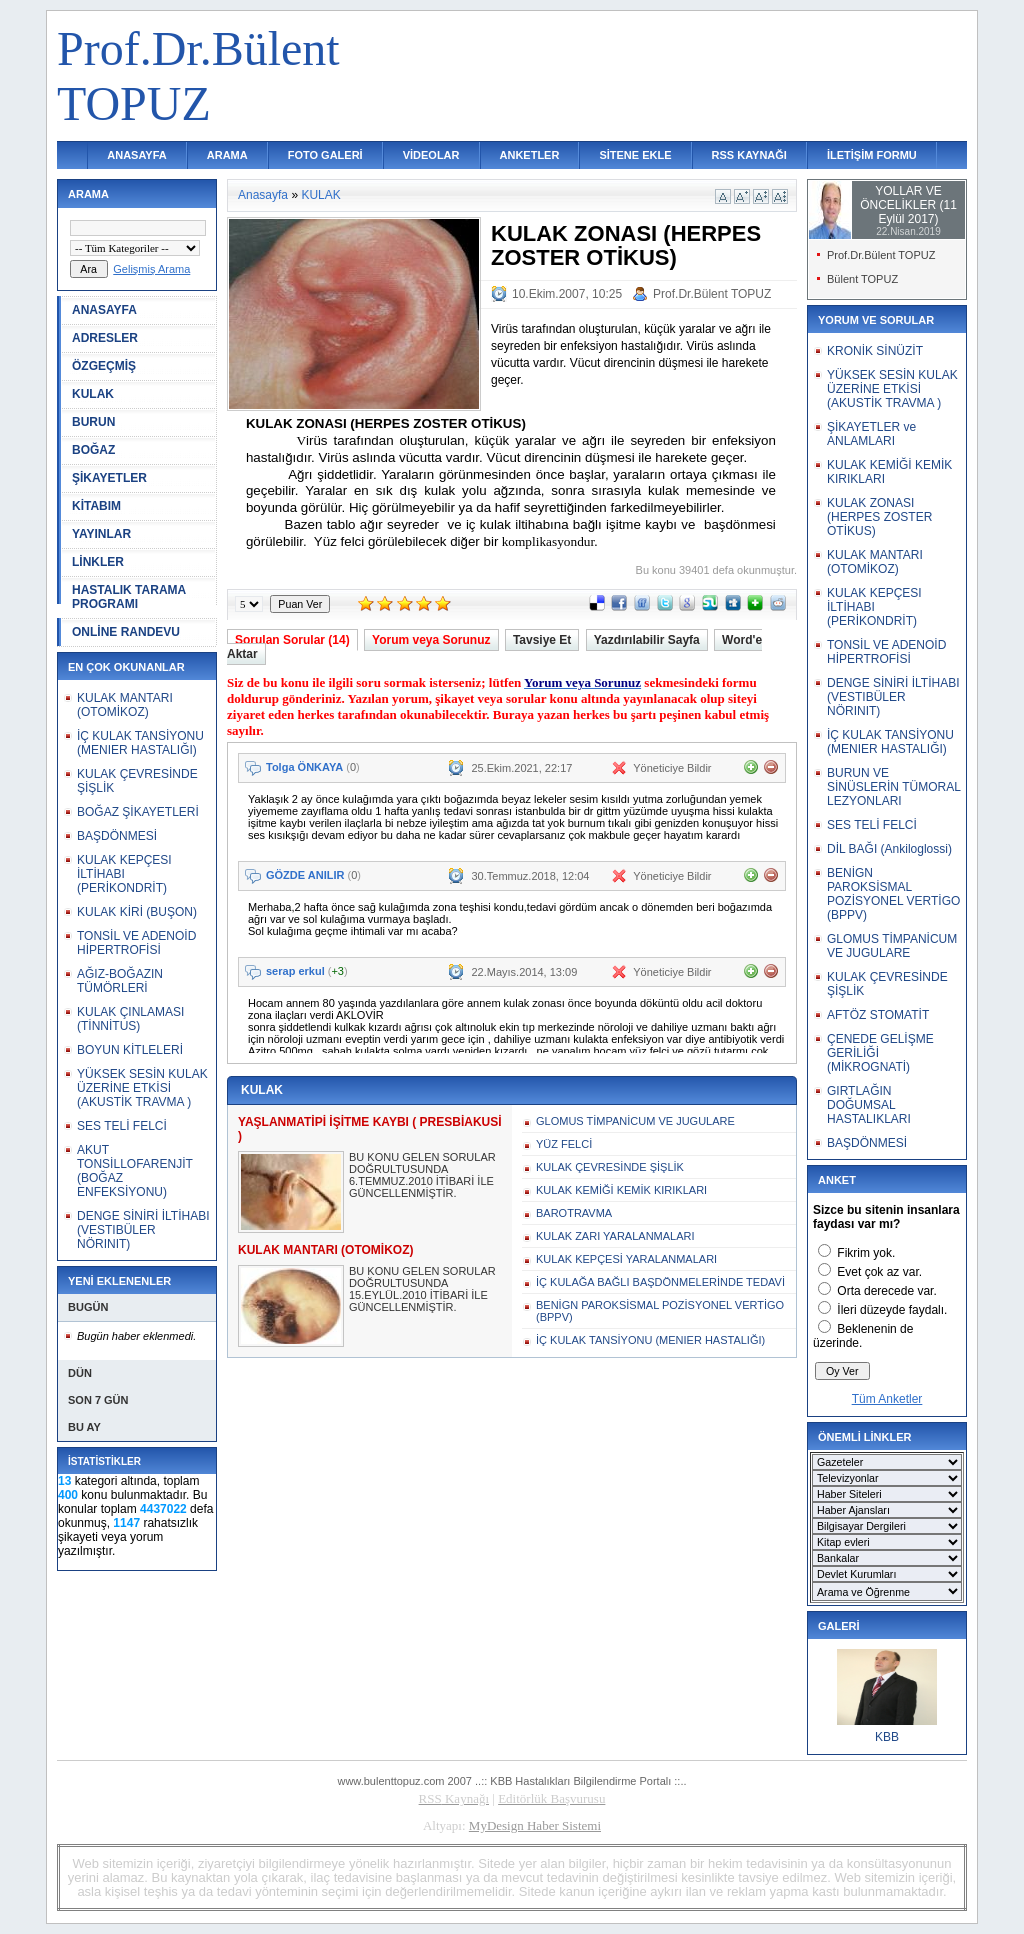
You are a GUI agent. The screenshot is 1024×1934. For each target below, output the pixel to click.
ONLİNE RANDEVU (126, 632)
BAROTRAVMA (574, 1213)
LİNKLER (98, 562)
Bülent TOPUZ (862, 279)
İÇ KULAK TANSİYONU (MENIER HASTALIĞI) (140, 743)
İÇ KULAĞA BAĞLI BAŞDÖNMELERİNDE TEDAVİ (660, 1282)
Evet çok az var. (879, 1272)
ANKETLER (530, 155)
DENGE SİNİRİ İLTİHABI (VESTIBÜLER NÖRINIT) (143, 1230)
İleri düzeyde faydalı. (892, 1310)
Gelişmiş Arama (151, 269)
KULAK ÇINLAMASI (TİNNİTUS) (130, 1019)
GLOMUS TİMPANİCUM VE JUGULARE (635, 1121)
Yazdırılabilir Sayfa (647, 640)
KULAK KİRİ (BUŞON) (137, 912)
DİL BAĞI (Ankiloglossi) (889, 849)
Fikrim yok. (866, 1253)
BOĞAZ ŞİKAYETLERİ (138, 812)
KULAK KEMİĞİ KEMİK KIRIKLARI (621, 1190)
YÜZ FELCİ (564, 1144)
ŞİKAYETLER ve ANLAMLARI (871, 434)
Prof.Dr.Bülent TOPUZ (712, 294)
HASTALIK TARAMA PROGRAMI (129, 597)
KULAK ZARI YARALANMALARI (615, 1236)
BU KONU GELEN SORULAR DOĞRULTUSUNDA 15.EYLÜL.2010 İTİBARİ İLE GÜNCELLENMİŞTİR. (422, 1289)
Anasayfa (263, 195)
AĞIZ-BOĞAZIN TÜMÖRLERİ (120, 981)
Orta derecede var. (886, 1291)
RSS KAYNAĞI (749, 155)
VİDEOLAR (431, 155)
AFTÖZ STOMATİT (878, 1015)
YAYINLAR (101, 534)
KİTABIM (96, 506)
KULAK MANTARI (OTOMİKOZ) (125, 705)
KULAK (93, 394)
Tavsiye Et (542, 640)
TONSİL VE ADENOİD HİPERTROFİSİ (136, 943)
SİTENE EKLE (635, 155)
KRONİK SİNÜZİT (875, 351)
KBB (887, 1737)
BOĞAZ (93, 450)
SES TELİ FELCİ (122, 1126)
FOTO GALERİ (325, 155)
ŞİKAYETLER (109, 478)
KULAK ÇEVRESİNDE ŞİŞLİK (610, 1167)
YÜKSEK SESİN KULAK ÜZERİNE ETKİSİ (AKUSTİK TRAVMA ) (142, 1088)
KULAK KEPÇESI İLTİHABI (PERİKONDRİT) (124, 874)
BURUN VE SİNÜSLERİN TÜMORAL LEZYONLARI (893, 787)
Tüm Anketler (887, 1399)
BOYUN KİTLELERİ (130, 1050)
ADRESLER (105, 338)
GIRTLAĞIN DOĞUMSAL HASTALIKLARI (869, 1105)
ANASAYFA (137, 155)
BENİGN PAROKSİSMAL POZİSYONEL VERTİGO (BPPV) (660, 1311)
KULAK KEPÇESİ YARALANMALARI (626, 1259)
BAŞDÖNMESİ (117, 836)
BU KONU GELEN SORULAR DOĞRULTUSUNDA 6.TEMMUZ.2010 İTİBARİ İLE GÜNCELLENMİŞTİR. (422, 1175)
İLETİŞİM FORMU (872, 155)
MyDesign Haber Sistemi (535, 1825)
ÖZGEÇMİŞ (104, 366)
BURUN (93, 422)
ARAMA (227, 155)
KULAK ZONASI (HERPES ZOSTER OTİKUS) (879, 517)
